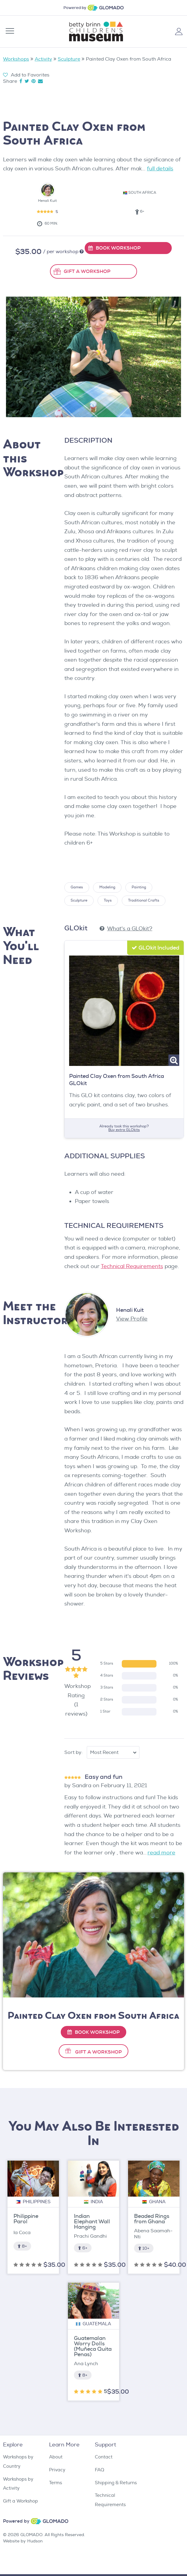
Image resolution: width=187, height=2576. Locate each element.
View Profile (132, 1318)
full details (160, 168)
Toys (108, 900)
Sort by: (74, 1752)
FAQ (99, 2470)
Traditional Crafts (143, 900)
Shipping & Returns (116, 2483)
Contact (103, 2457)
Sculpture (69, 59)
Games (77, 887)
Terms (55, 2483)
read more (161, 1852)
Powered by (74, 8)
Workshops (16, 59)
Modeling (107, 887)
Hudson (35, 2541)
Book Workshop (93, 2032)
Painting (139, 887)
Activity (43, 59)
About (56, 2457)
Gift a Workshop (20, 2501)
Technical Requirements (132, 1266)
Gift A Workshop (98, 2052)
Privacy (57, 2470)
